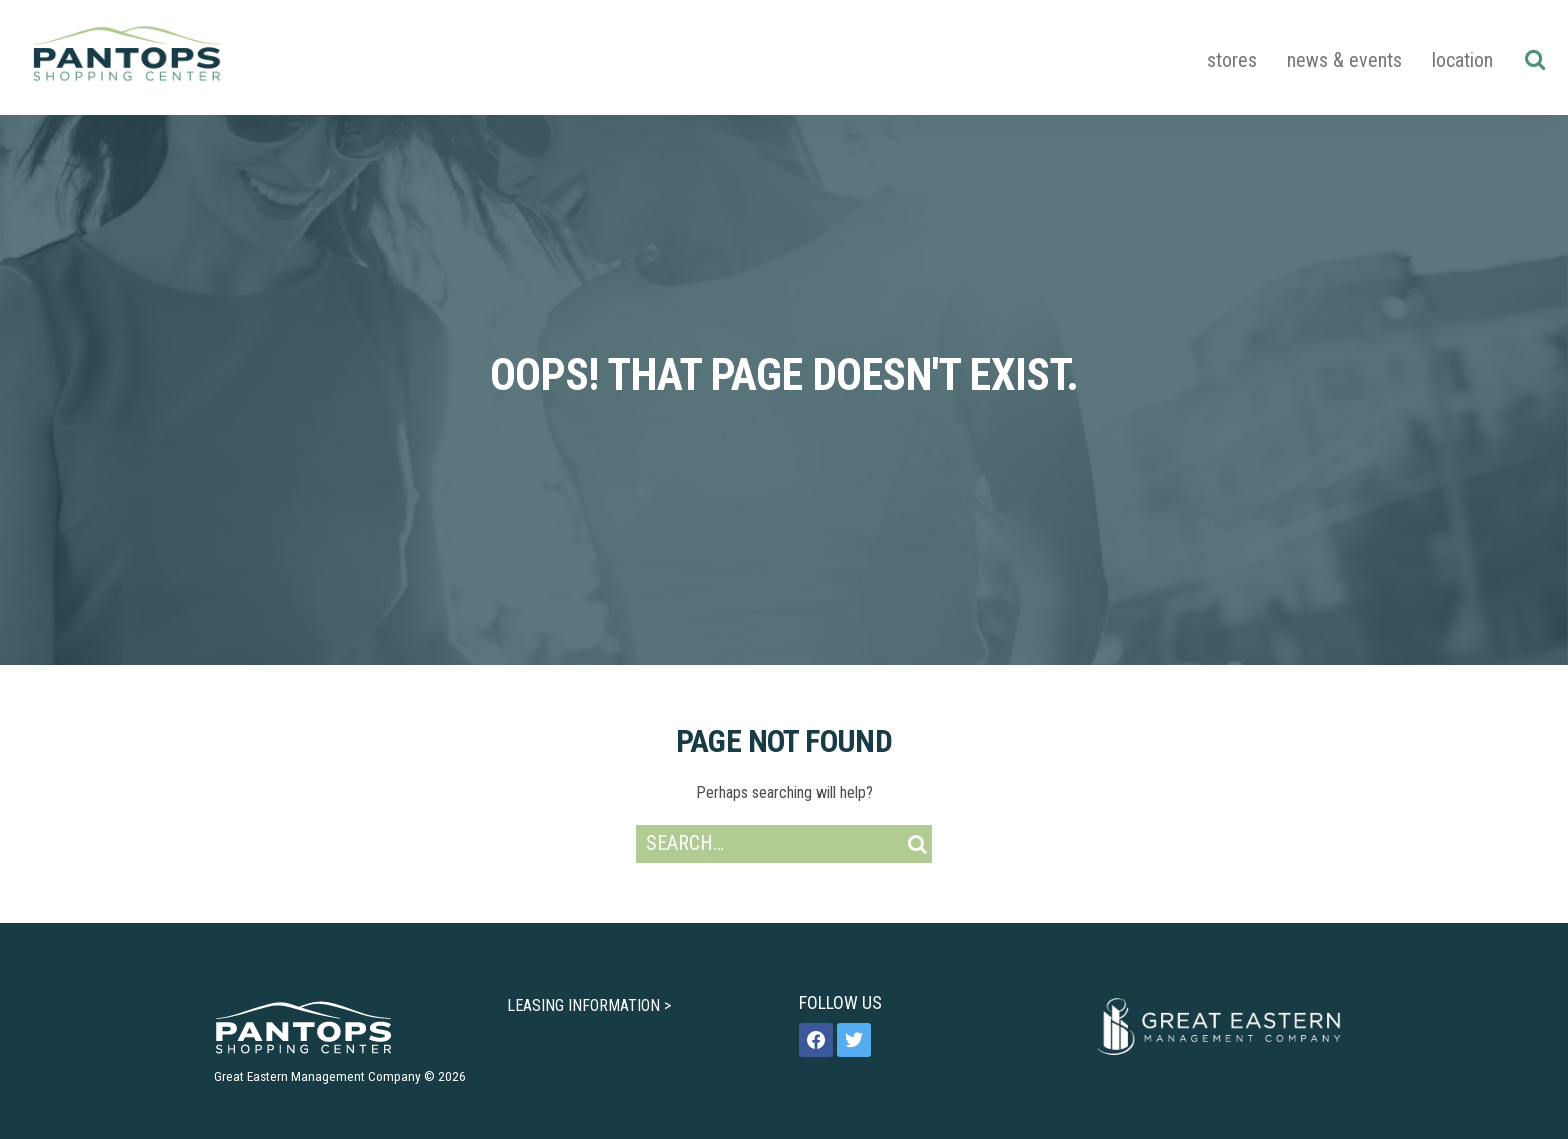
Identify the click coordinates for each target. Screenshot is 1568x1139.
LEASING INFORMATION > (589, 1005)
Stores (1232, 60)
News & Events (1344, 60)
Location (1462, 60)
